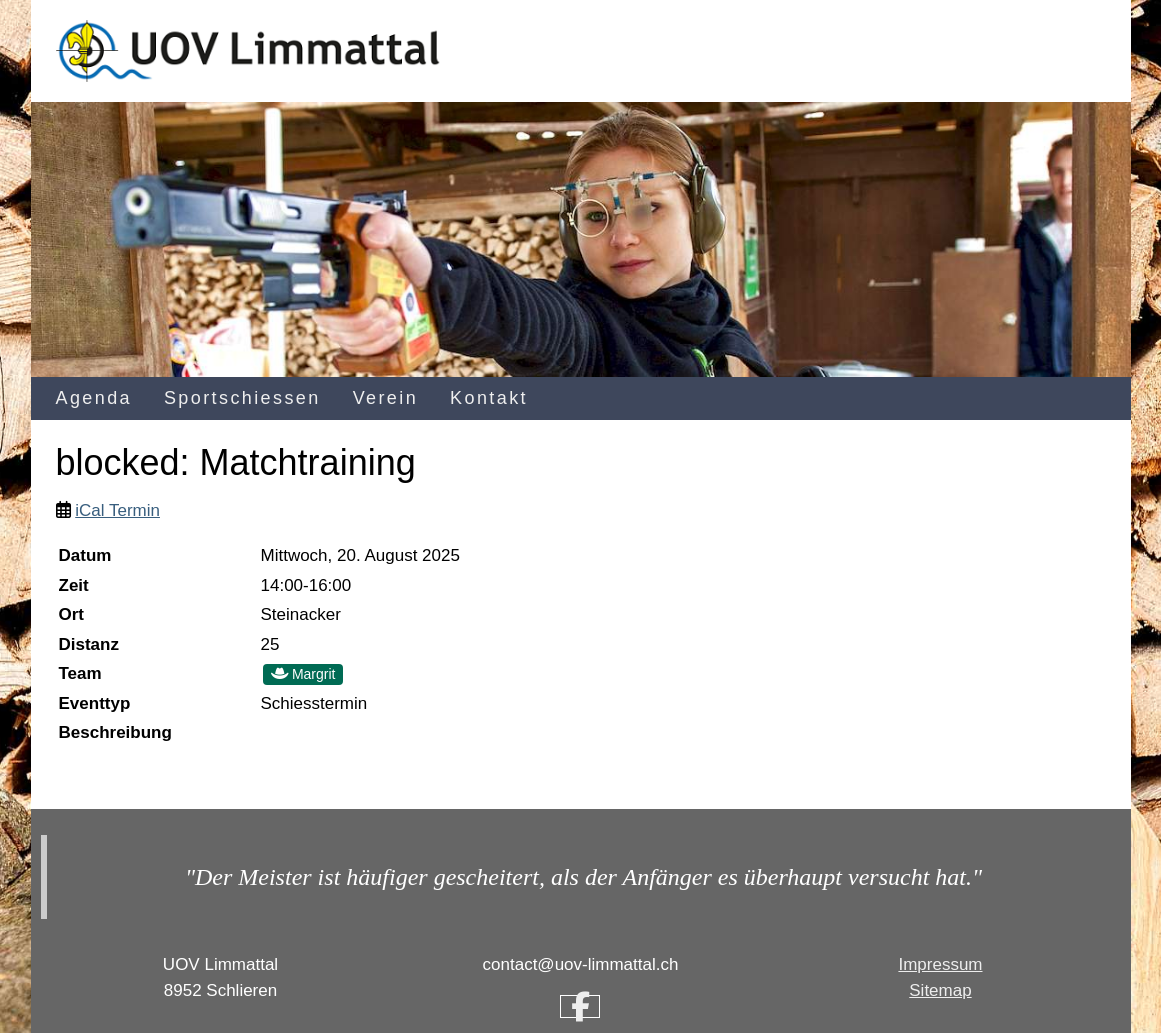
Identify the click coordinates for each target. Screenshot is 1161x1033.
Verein (385, 398)
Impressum (940, 964)
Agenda (94, 398)
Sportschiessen (242, 398)
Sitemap (940, 990)
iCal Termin (117, 510)
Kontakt (489, 398)
